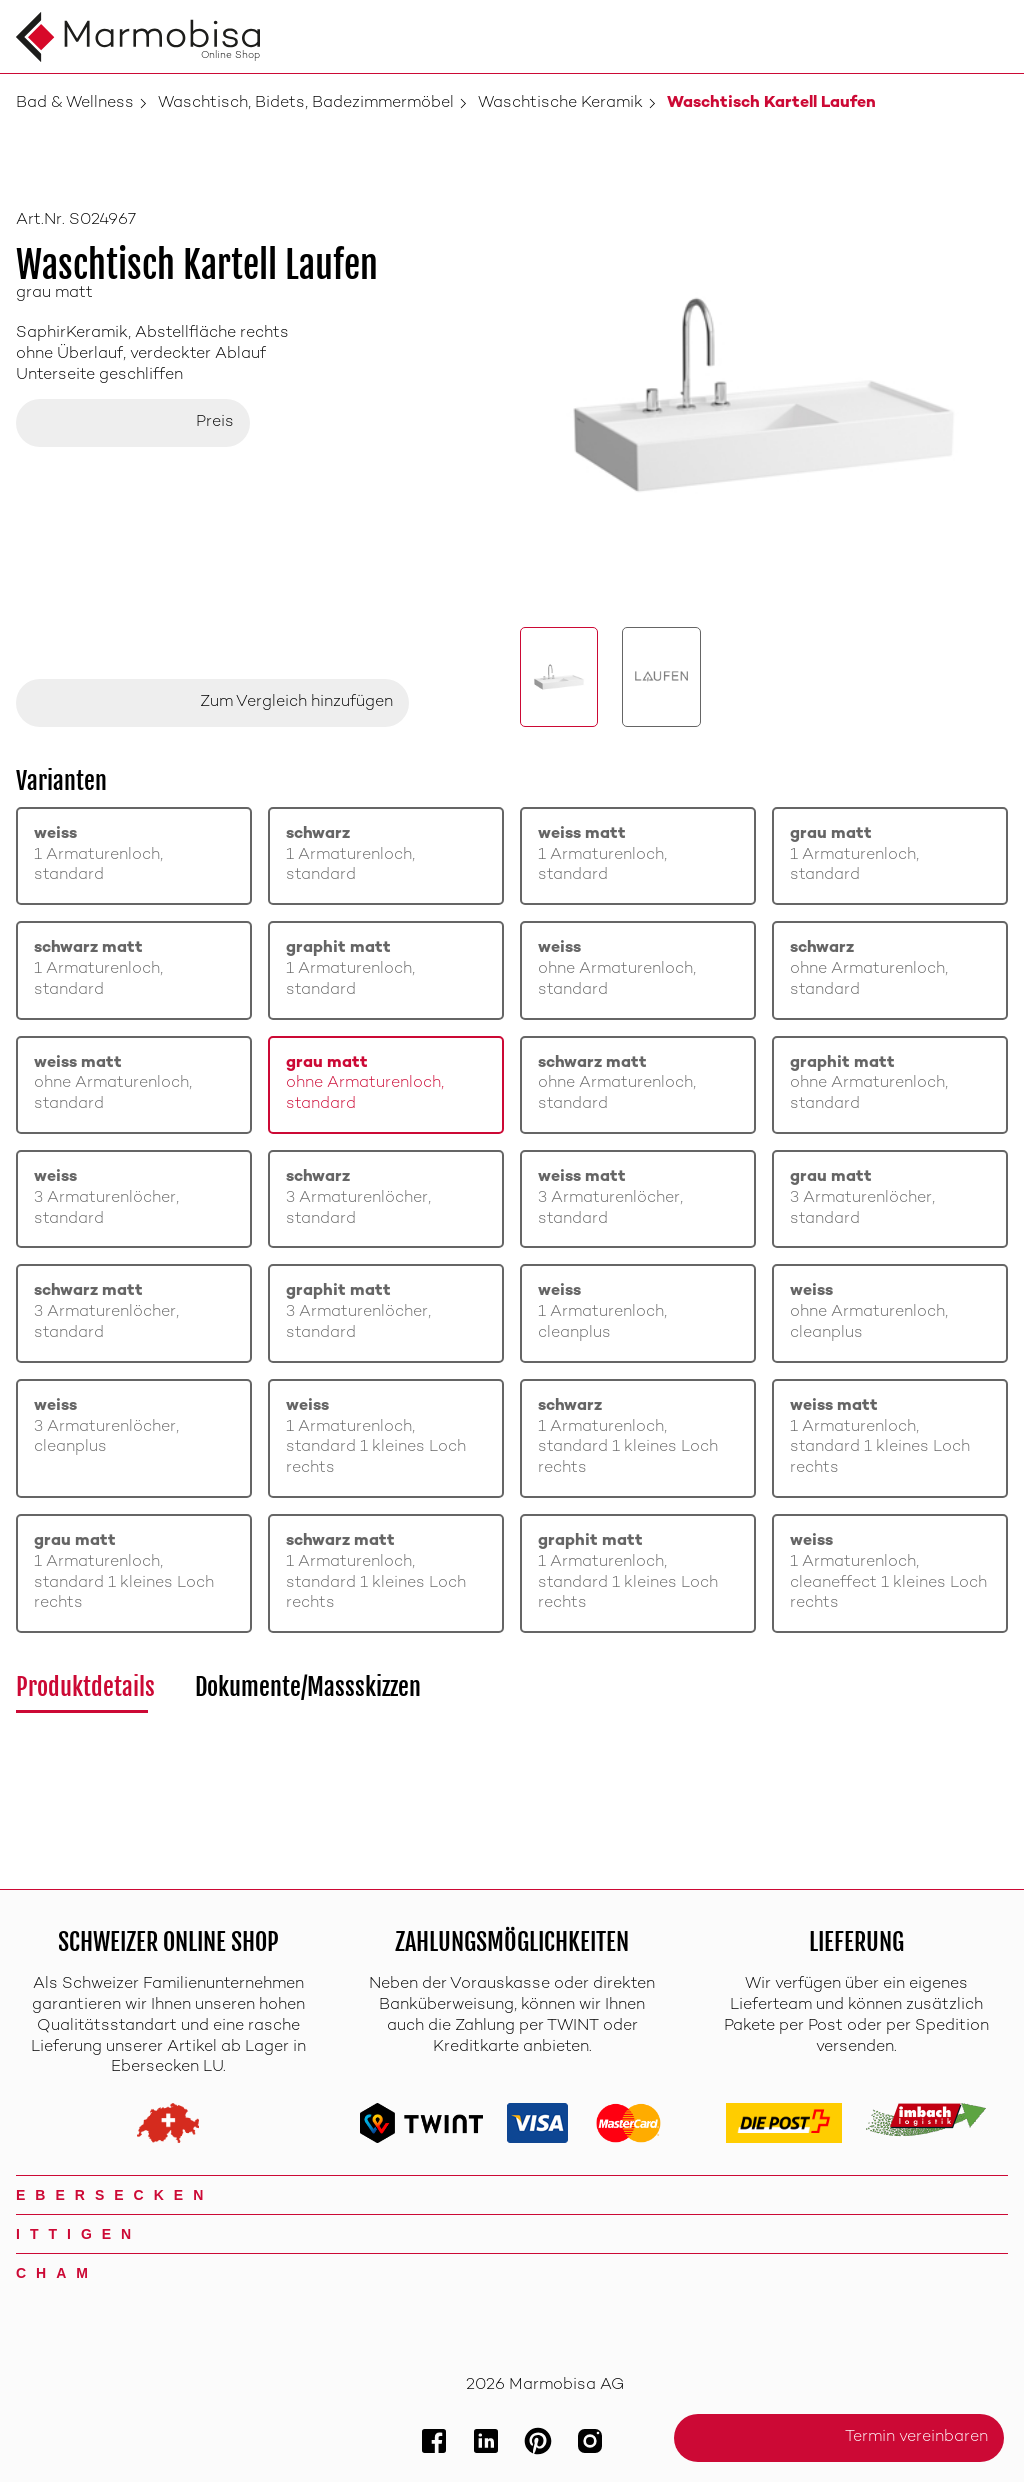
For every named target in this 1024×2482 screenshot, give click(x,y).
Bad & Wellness (75, 103)
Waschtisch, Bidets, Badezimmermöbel (306, 103)
